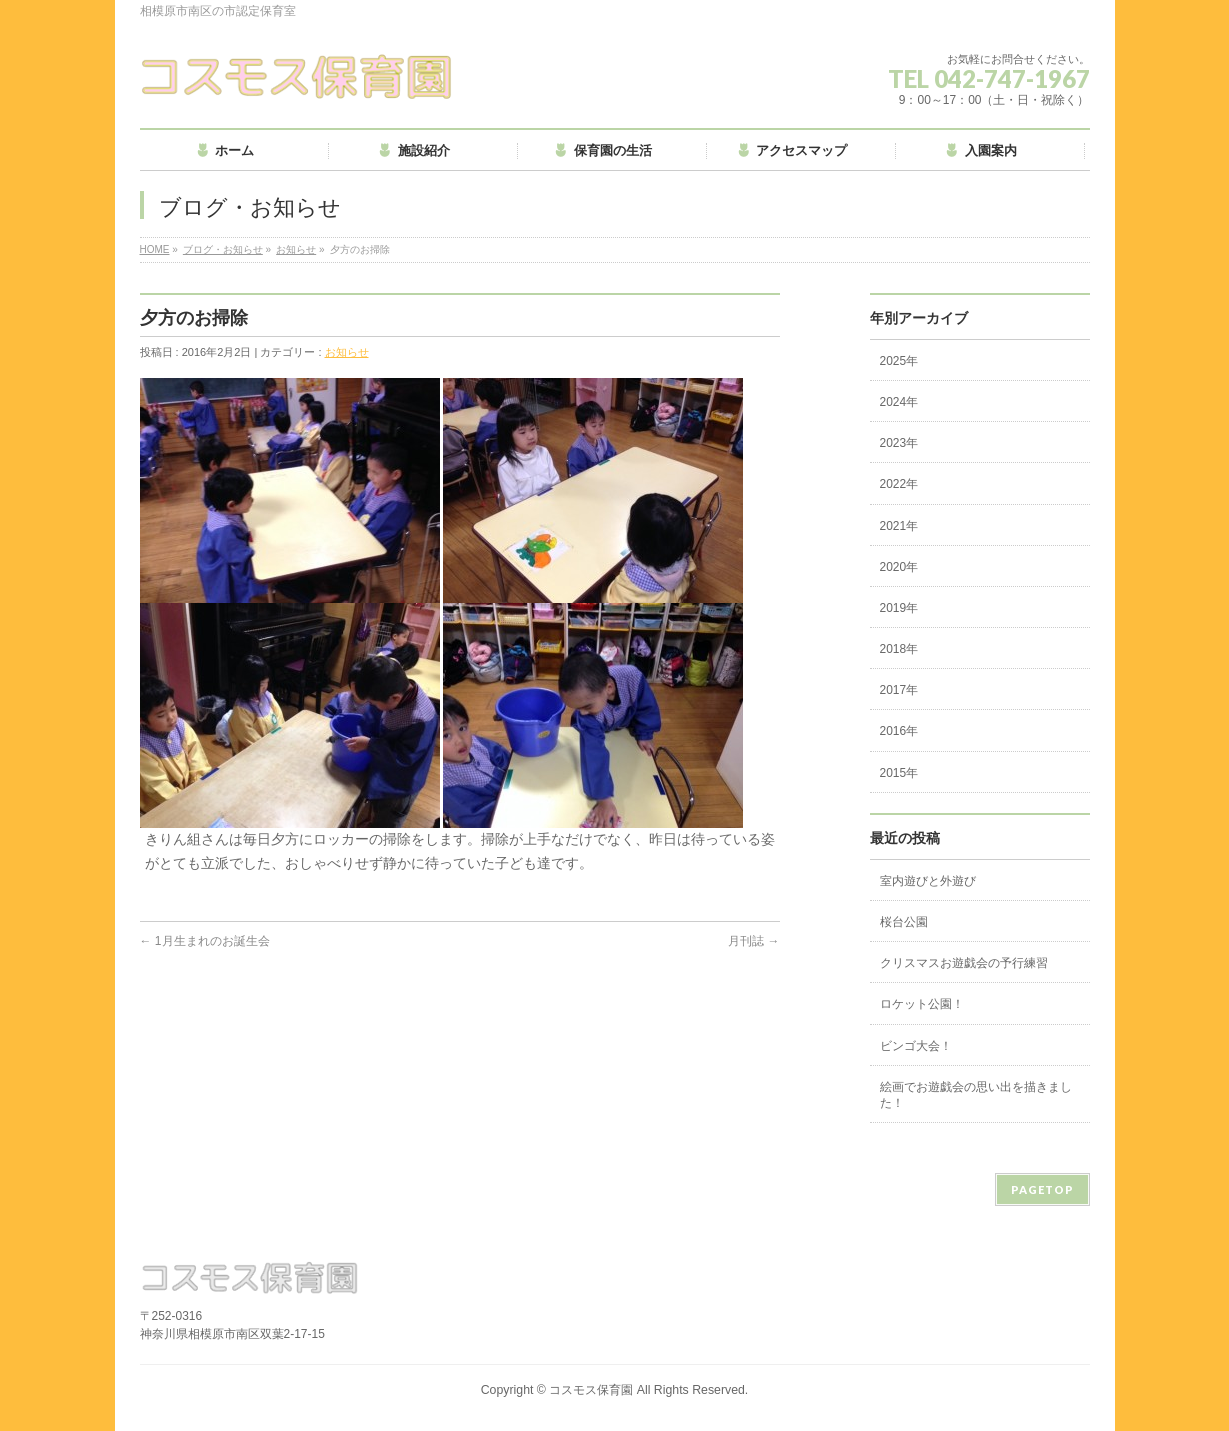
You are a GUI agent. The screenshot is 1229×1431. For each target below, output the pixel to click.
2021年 (899, 526)
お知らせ (296, 249)
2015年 (899, 773)
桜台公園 (904, 922)
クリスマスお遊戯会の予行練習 (964, 963)
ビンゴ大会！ (916, 1046)
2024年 (899, 402)
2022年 (899, 484)
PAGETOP (1042, 1189)
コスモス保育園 (591, 1390)
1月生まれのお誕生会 (205, 941)
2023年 (899, 443)
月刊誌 (753, 941)
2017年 (899, 690)
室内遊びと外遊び (928, 881)
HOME (155, 249)
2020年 (899, 567)
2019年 (899, 608)
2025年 (899, 361)
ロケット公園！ (922, 1004)
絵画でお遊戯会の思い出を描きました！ (976, 1095)
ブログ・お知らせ (223, 249)
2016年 (899, 731)
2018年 (899, 649)
